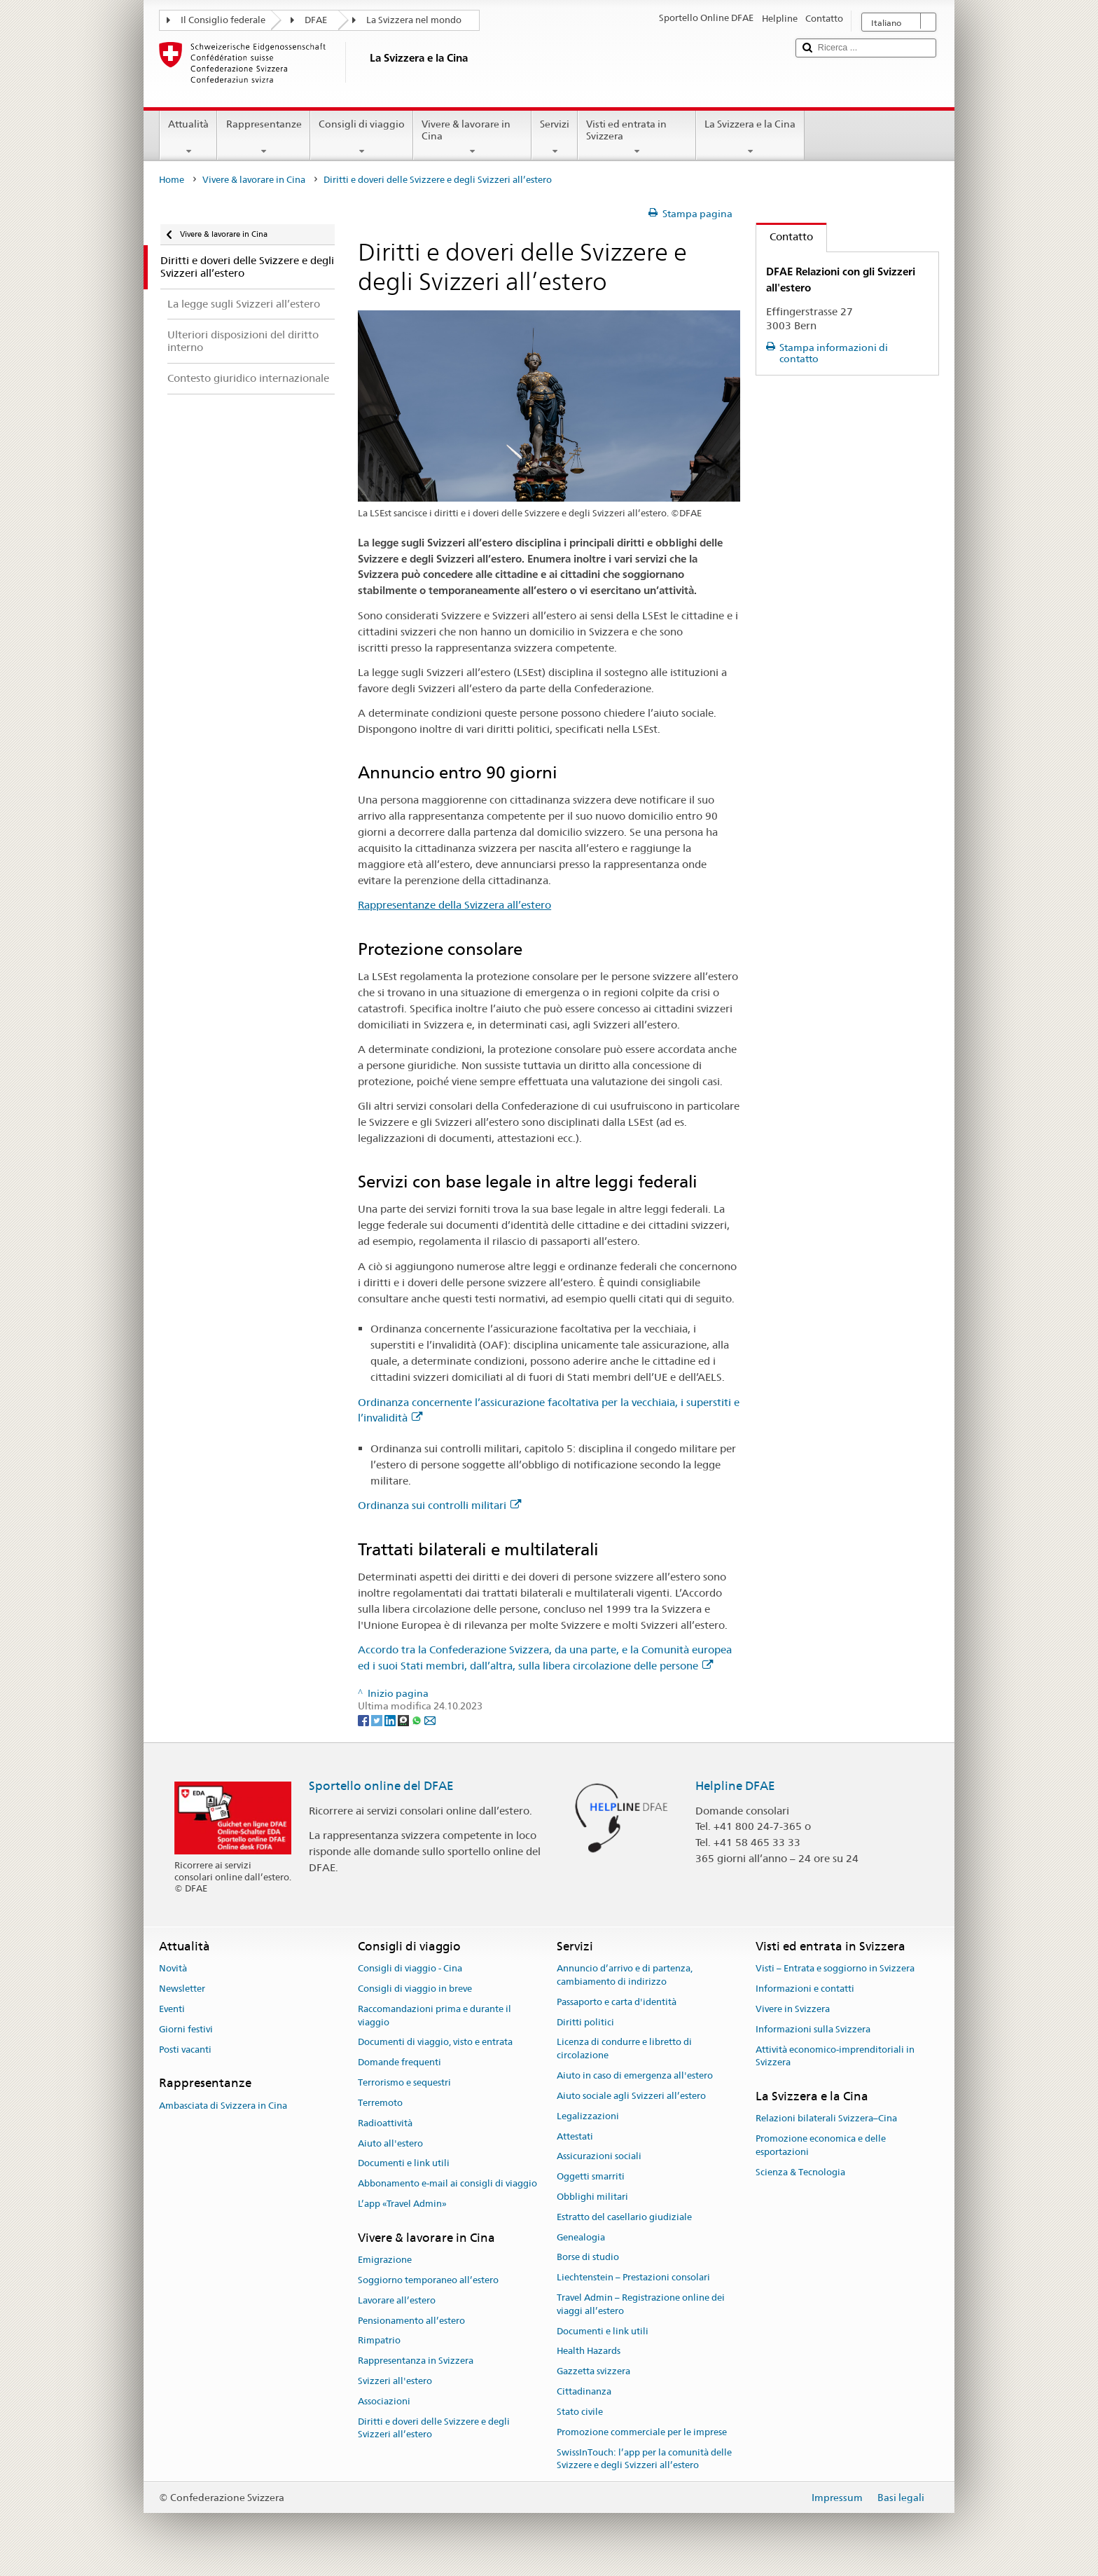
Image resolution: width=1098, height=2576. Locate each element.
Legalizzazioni (588, 2116)
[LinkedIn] (391, 1719)
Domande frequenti (399, 2063)
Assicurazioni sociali (599, 2156)
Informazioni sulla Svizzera (813, 2029)
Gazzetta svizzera (593, 2372)
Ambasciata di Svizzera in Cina (223, 2105)
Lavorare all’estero (397, 2300)
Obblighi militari (592, 2196)
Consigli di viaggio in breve (415, 1988)
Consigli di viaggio (361, 137)
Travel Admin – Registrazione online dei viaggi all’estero (641, 2304)
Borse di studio (588, 2257)
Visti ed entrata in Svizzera (636, 137)
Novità (173, 1969)
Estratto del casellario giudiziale (624, 2217)
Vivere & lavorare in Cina (472, 137)
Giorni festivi (186, 2029)
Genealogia (581, 2237)
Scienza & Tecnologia (800, 2172)
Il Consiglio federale (223, 20)
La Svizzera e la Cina (750, 137)
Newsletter (182, 1988)
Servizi (554, 137)
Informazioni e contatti (805, 1988)
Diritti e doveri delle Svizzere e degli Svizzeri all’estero (434, 2428)
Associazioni (384, 2401)
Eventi (172, 2009)
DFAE (316, 20)
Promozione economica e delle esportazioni (821, 2145)
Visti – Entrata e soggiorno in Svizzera (835, 1969)
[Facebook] (364, 1719)
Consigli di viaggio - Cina (410, 1969)
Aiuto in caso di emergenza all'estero (635, 2075)
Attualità (188, 137)
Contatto (784, 236)
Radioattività (385, 2123)
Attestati (575, 2136)
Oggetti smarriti (591, 2176)
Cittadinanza (584, 2391)
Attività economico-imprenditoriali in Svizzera (835, 2056)
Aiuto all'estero (390, 2143)
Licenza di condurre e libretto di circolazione (624, 2049)
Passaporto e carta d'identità (616, 2002)
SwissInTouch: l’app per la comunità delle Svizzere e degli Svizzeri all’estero (644, 2459)
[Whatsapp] (417, 1719)
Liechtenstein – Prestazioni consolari (633, 2277)
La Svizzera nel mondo (413, 20)
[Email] (430, 1719)
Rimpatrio (379, 2341)
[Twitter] (377, 1719)
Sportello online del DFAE (381, 1786)
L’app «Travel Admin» (402, 2203)
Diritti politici (585, 2022)
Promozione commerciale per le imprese (642, 2432)
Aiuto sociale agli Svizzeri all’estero (631, 2096)
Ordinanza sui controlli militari (439, 1505)
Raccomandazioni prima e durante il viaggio (434, 2015)
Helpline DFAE (735, 1786)
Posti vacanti (185, 2049)
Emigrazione (385, 2259)
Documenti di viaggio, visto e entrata (435, 2042)
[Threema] (404, 1719)
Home (171, 179)
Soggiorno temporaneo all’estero (428, 2280)
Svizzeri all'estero (395, 2381)
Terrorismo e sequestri (404, 2082)
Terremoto (380, 2103)
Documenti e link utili (404, 2163)
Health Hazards (588, 2351)
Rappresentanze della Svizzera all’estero (454, 904)
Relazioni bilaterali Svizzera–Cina (826, 2119)
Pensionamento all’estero (411, 2320)
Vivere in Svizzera (793, 2009)
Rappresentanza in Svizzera (415, 2360)
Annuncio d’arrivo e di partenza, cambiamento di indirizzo (625, 1976)
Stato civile (580, 2411)
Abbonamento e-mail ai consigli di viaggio (447, 2183)
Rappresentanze (263, 137)
